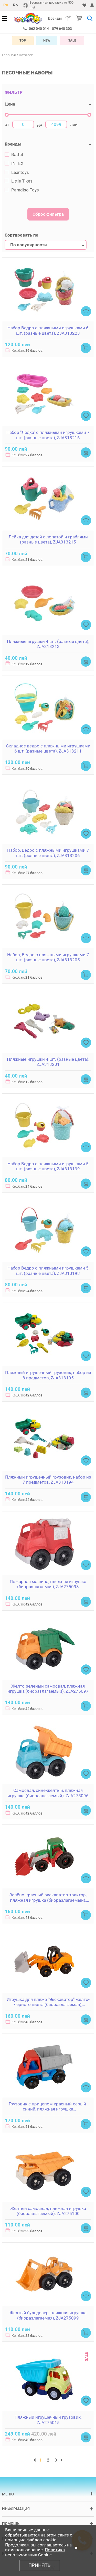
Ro (15, 5)
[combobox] (46, 245)
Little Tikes (19, 181)
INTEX (14, 163)
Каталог (26, 55)
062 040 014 (39, 29)
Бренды (55, 18)
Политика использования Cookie (35, 2552)
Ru (5, 5)
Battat (14, 154)
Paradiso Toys (22, 190)
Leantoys (17, 172)
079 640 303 (62, 29)
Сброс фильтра (48, 214)
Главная (9, 55)
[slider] (7, 115)
